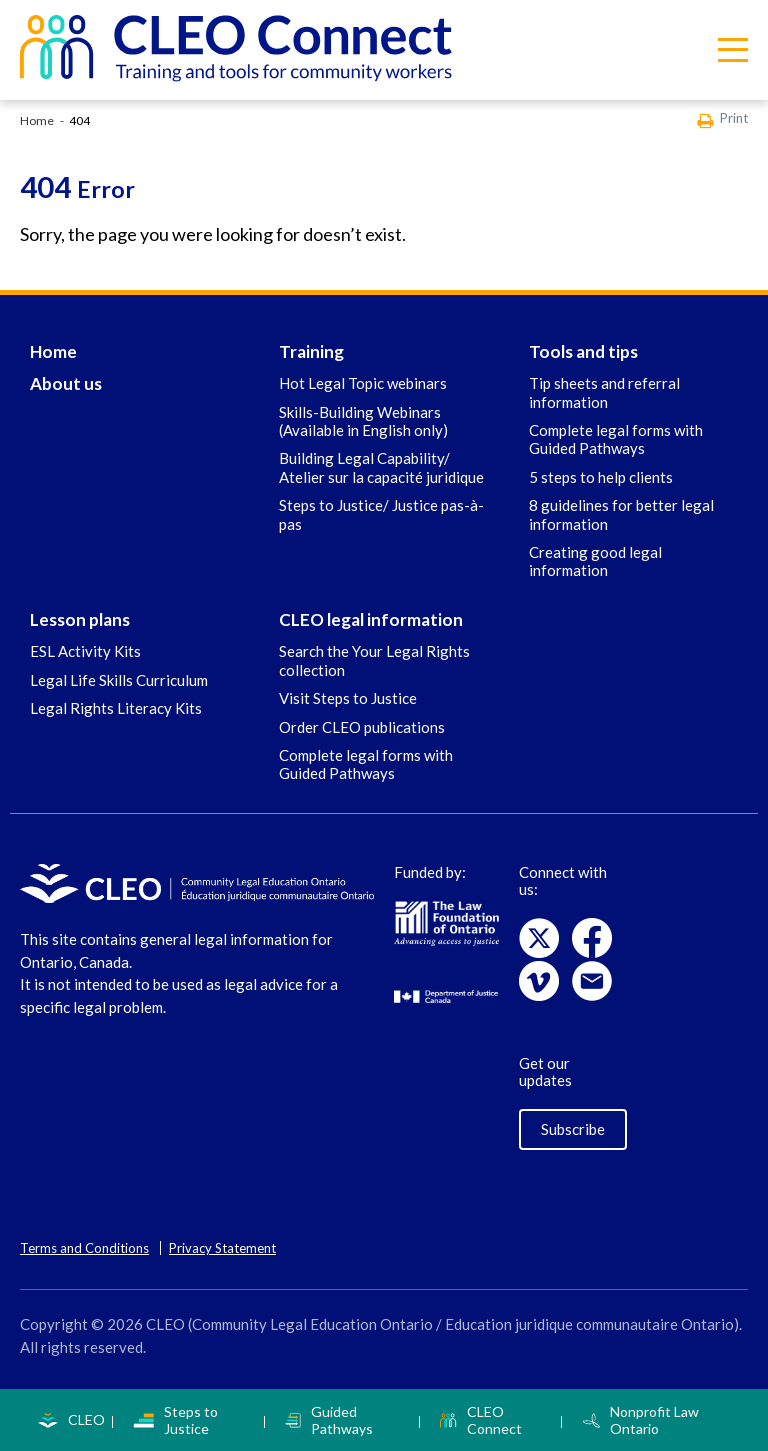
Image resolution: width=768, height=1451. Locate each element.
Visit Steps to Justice (348, 698)
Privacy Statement (222, 1248)
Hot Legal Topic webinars (363, 383)
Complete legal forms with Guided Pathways (616, 439)
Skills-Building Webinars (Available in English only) (363, 421)
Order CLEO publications (362, 727)
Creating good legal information (595, 561)
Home (37, 120)
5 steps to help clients (601, 477)
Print (722, 119)
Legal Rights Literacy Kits (116, 708)
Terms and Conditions (84, 1248)
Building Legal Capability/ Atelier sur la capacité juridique (381, 467)
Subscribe (573, 1129)
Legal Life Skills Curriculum (119, 680)
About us (66, 383)
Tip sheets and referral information (604, 392)
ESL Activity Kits (85, 651)
